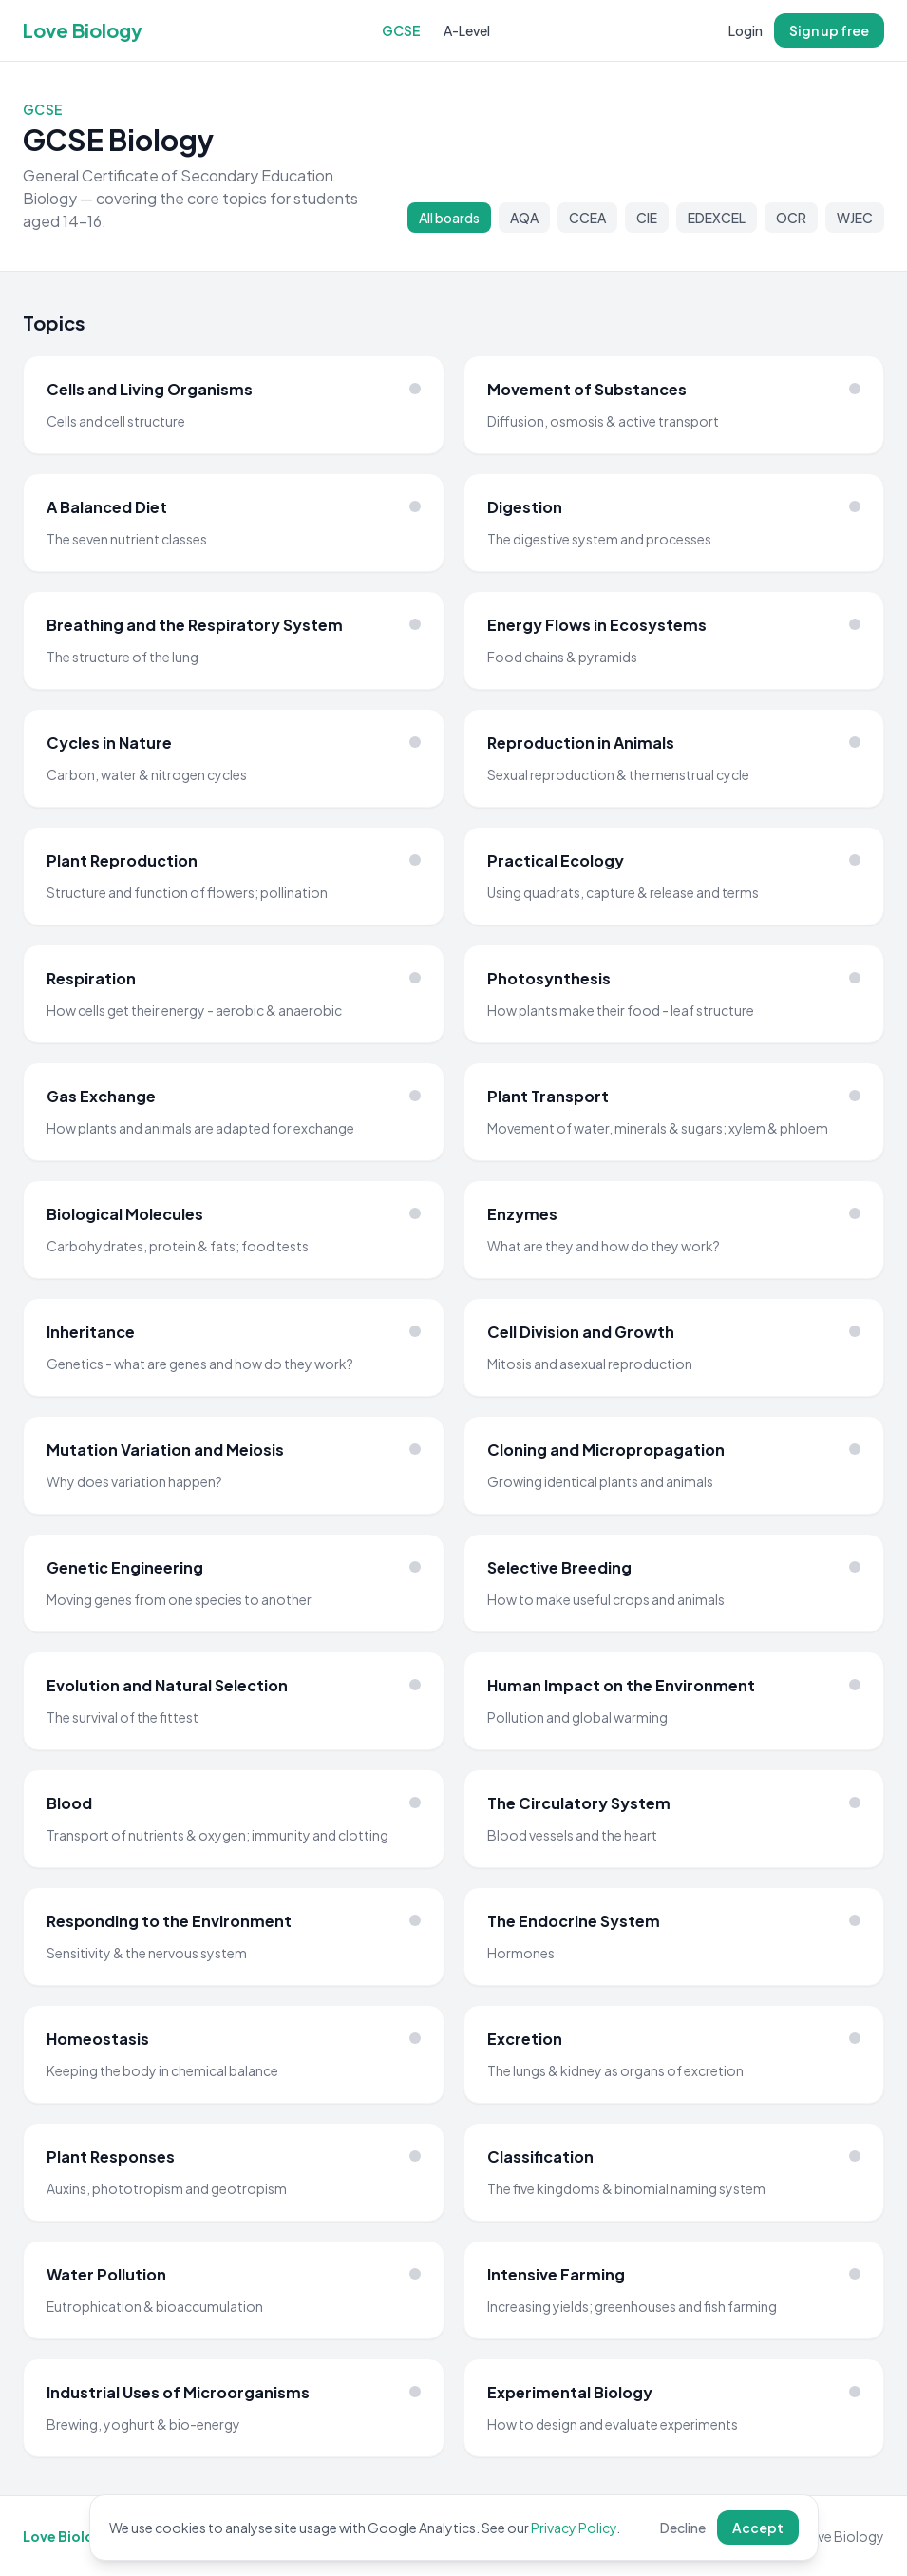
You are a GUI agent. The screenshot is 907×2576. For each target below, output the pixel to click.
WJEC (855, 217)
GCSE (401, 30)
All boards (449, 217)
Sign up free (829, 30)
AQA (524, 217)
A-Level (467, 30)
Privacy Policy (573, 2527)
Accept (758, 2527)
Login (745, 30)
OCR (791, 217)
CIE (646, 217)
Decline (683, 2527)
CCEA (587, 217)
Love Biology (82, 30)
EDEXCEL (717, 217)
